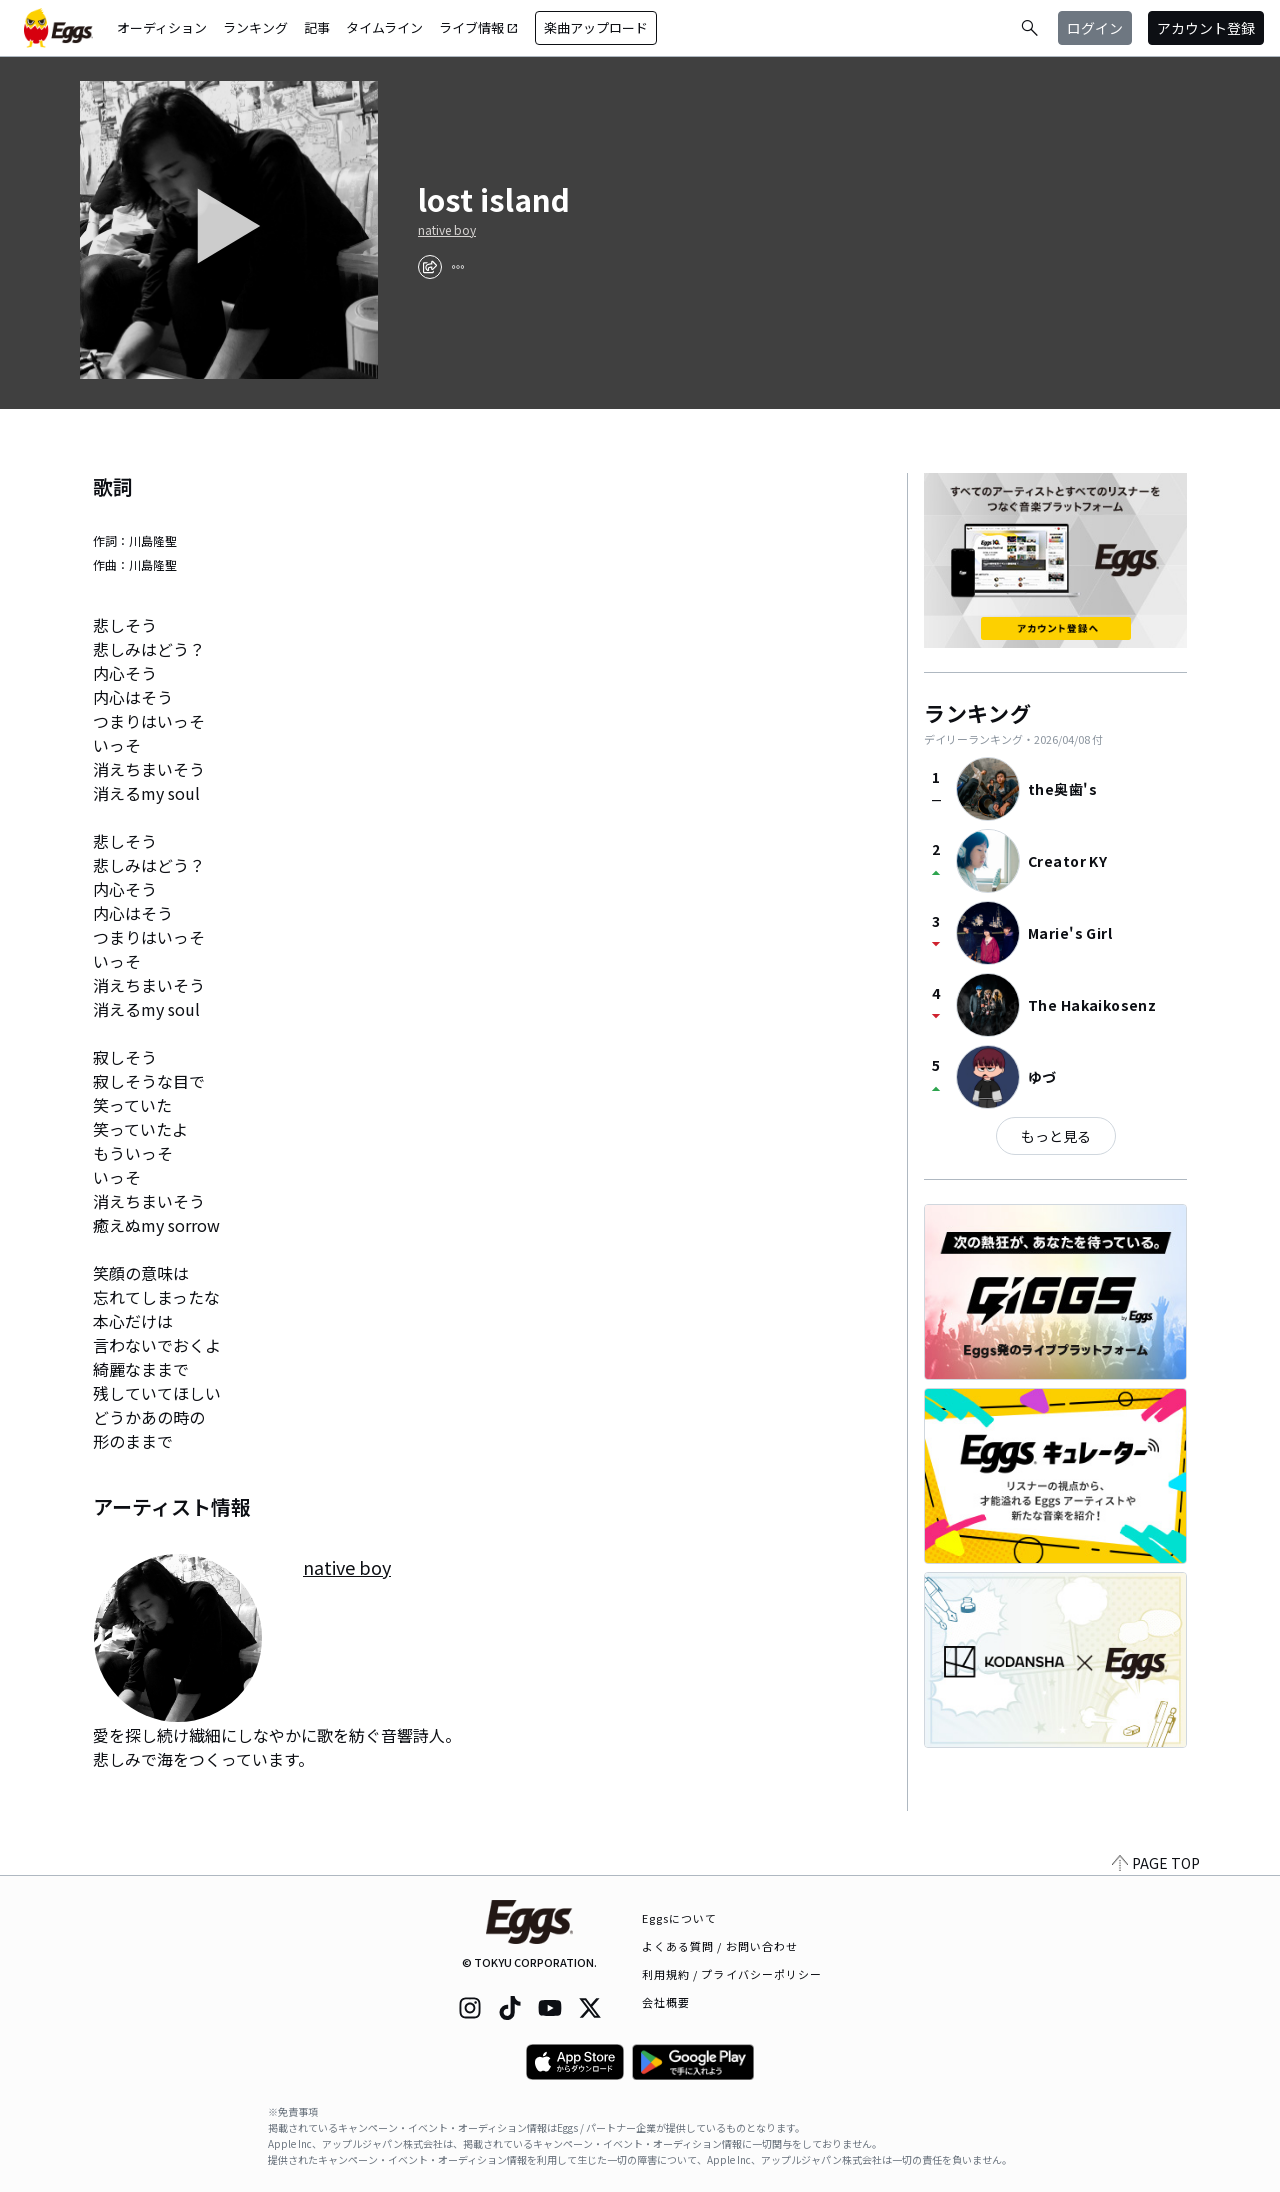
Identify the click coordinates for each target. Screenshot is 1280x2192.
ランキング (255, 27)
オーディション (162, 27)
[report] (458, 267)
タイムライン (384, 27)
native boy (447, 230)
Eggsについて (680, 1918)
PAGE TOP (1156, 1863)
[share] (430, 267)
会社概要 (666, 2002)
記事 (317, 27)
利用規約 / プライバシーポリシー (732, 1974)
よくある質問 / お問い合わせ (720, 1946)
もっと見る (1056, 1136)
